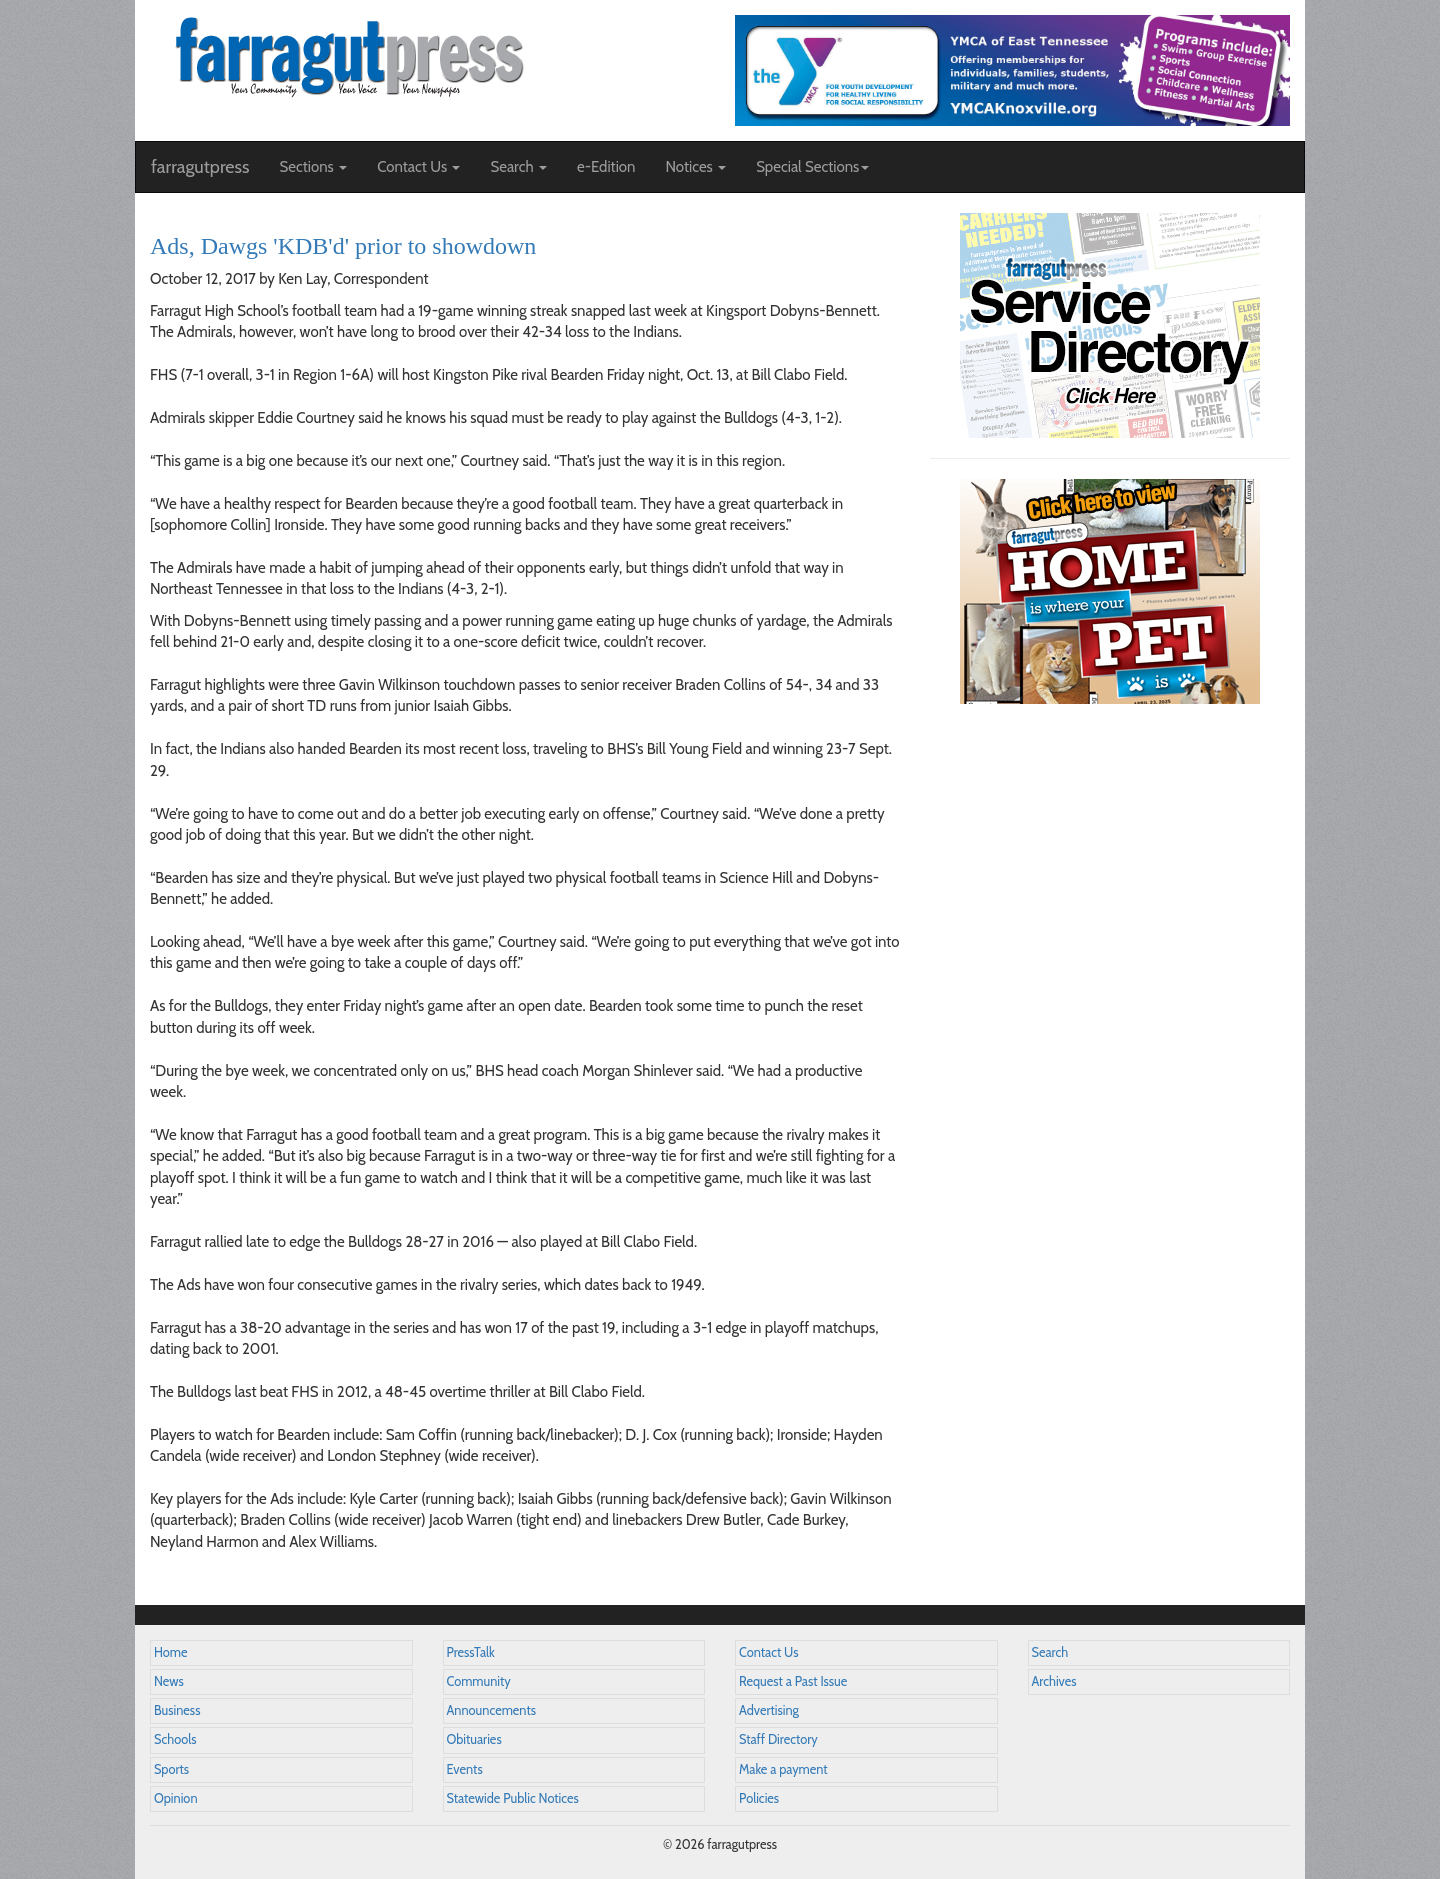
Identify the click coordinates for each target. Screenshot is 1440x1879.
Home (171, 1652)
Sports (171, 1769)
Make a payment (783, 1769)
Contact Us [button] (418, 167)
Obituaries (474, 1739)
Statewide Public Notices (513, 1798)
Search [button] (518, 167)
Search (1050, 1652)
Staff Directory (778, 1739)
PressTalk (471, 1652)
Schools (175, 1739)
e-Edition (606, 167)
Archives (1054, 1681)
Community (479, 1681)
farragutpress (200, 167)
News (169, 1681)
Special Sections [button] (812, 167)
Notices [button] (695, 167)
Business (177, 1710)
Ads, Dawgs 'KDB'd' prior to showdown (343, 246)
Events (465, 1769)
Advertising (769, 1710)
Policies (759, 1798)
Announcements (491, 1710)
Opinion (176, 1798)
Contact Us (768, 1652)
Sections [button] (313, 167)
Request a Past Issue (793, 1681)
